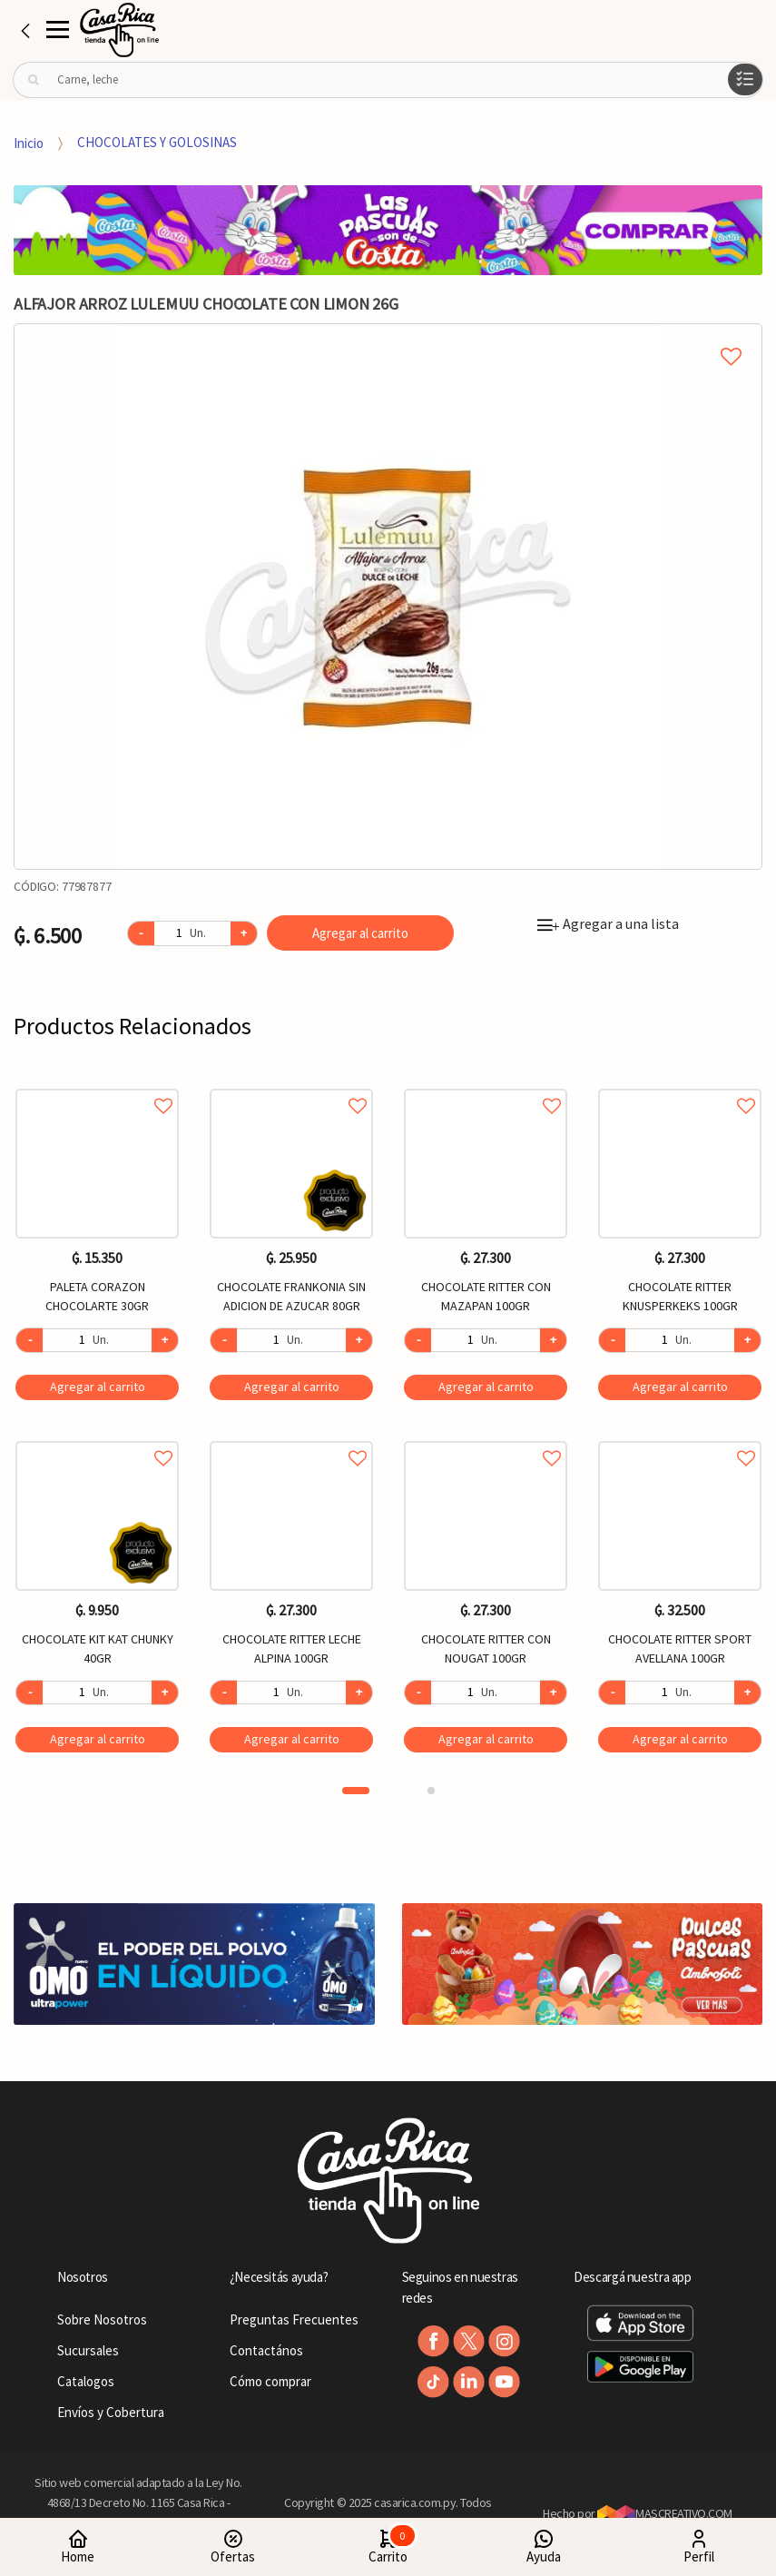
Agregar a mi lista (388, 336)
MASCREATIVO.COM (664, 2513)
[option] (388, 596)
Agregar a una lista (608, 923)
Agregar (97, 1386)
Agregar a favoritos (97, 1085)
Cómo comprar (270, 2381)
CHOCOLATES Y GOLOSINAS (157, 142)
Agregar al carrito (360, 933)
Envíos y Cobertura (110, 2412)
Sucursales (88, 2350)
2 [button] (431, 1790)
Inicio (29, 142)
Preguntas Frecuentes (294, 2319)
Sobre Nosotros (102, 2319)
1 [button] (355, 1790)
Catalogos (85, 2381)
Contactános (266, 2350)
